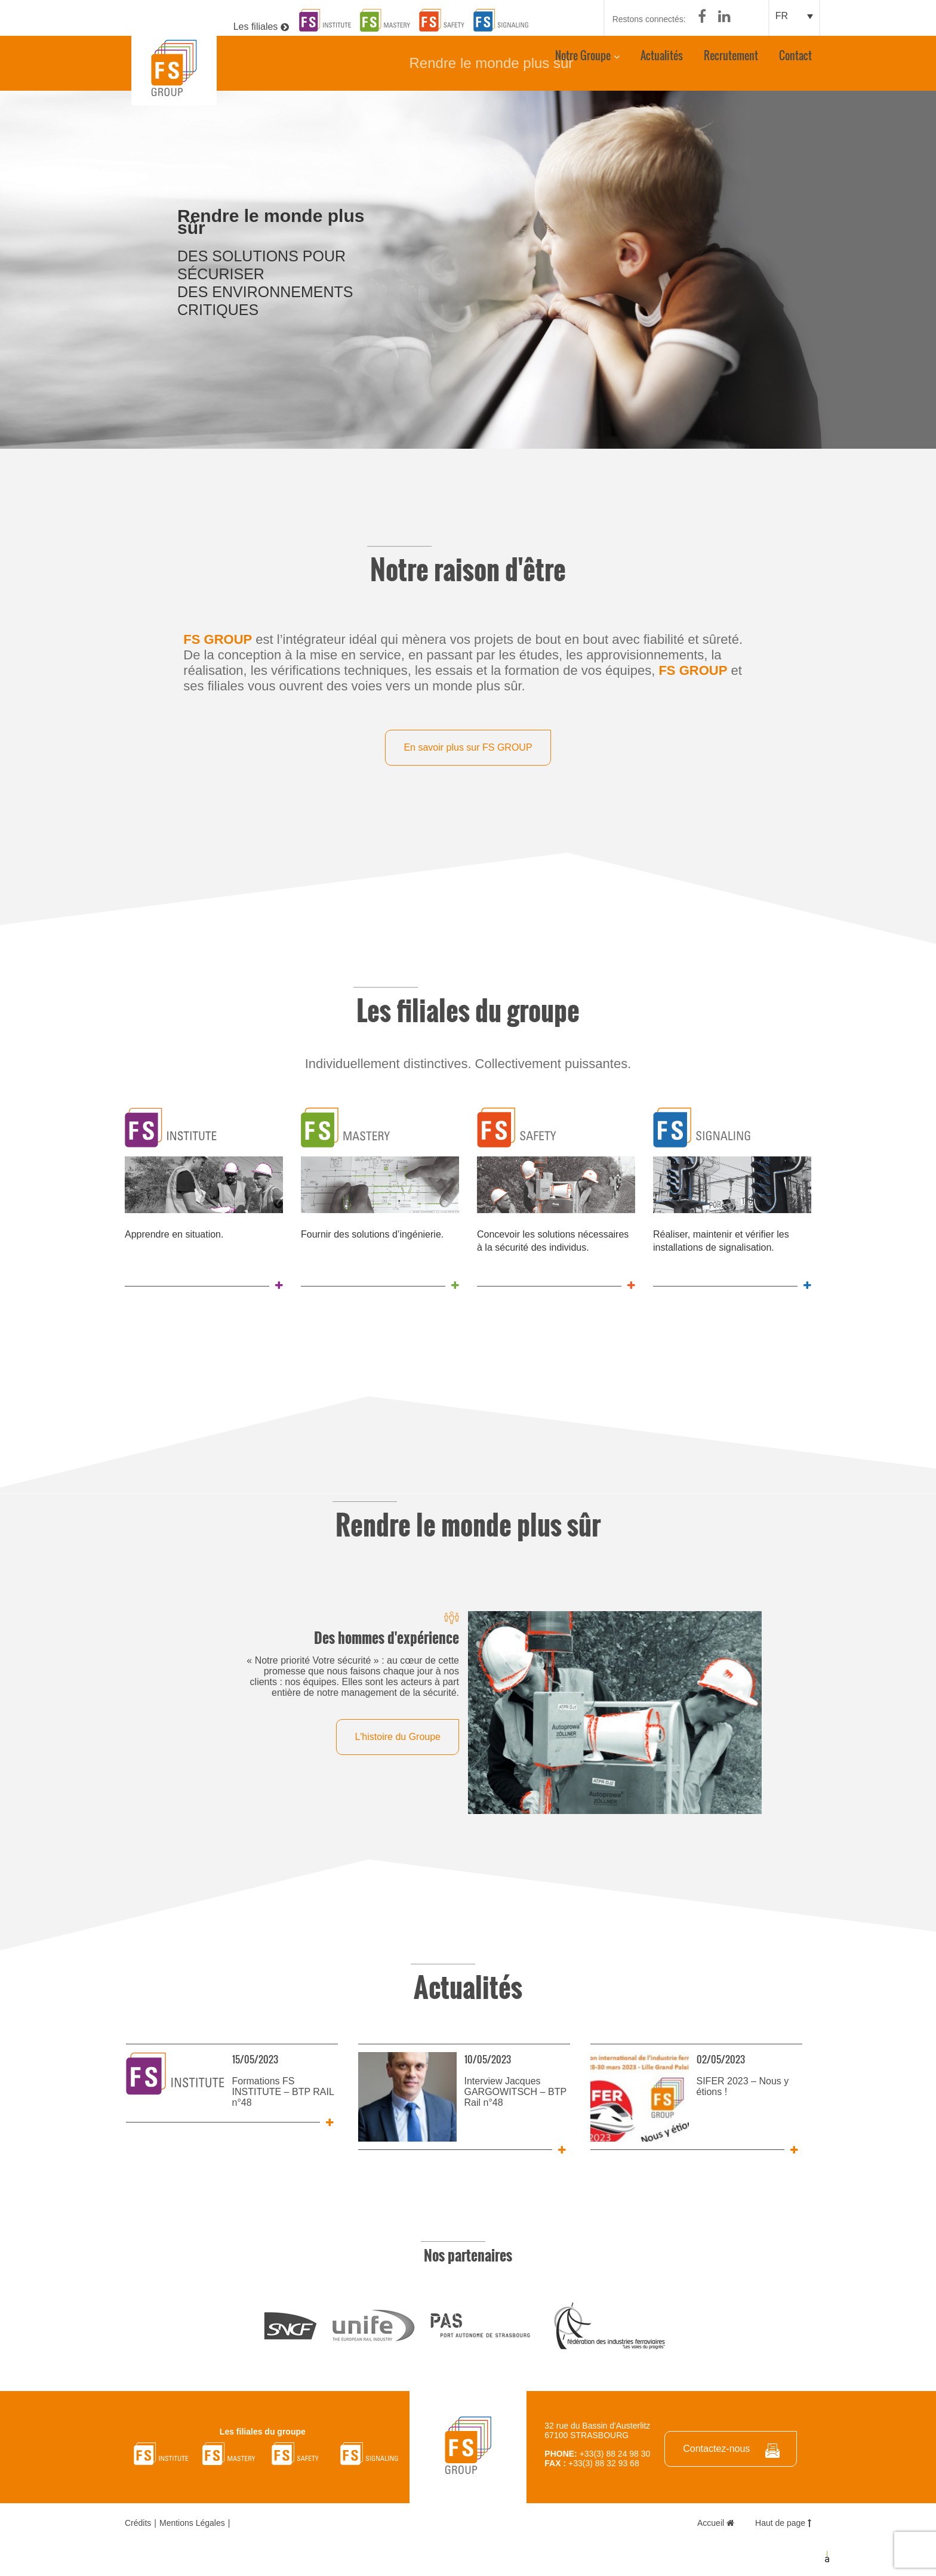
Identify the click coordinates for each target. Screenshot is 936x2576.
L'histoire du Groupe (398, 1735)
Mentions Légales (192, 2521)
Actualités (661, 61)
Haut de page (783, 2521)
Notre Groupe (583, 61)
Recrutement (730, 61)
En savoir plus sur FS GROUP (468, 746)
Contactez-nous (716, 2447)
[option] (468, 269)
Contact (794, 61)
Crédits (138, 2521)
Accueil (715, 2521)
